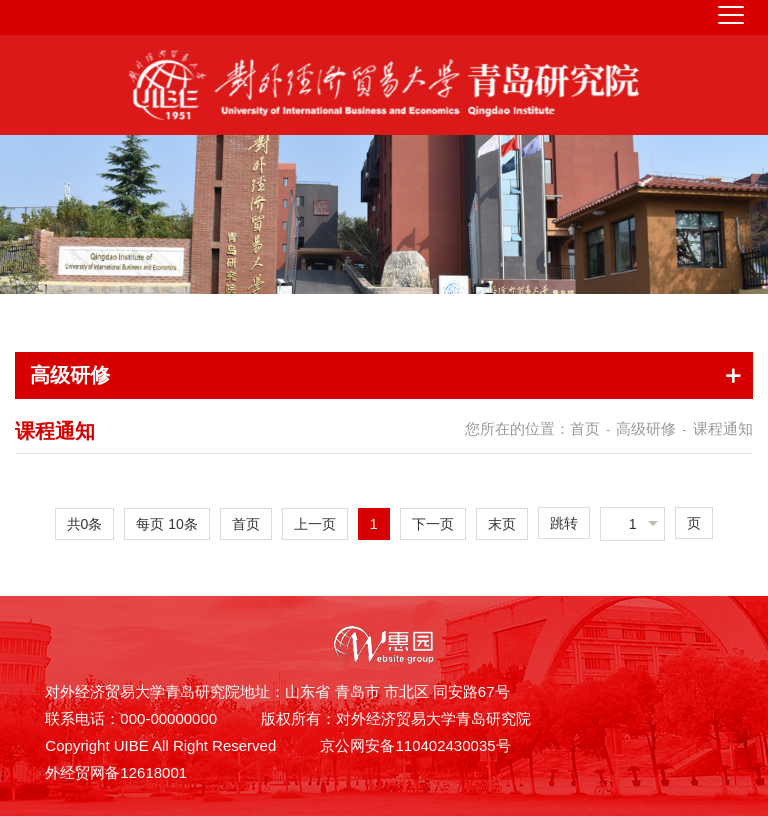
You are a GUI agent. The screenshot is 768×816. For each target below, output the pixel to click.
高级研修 (646, 428)
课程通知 (723, 428)
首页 (585, 428)
